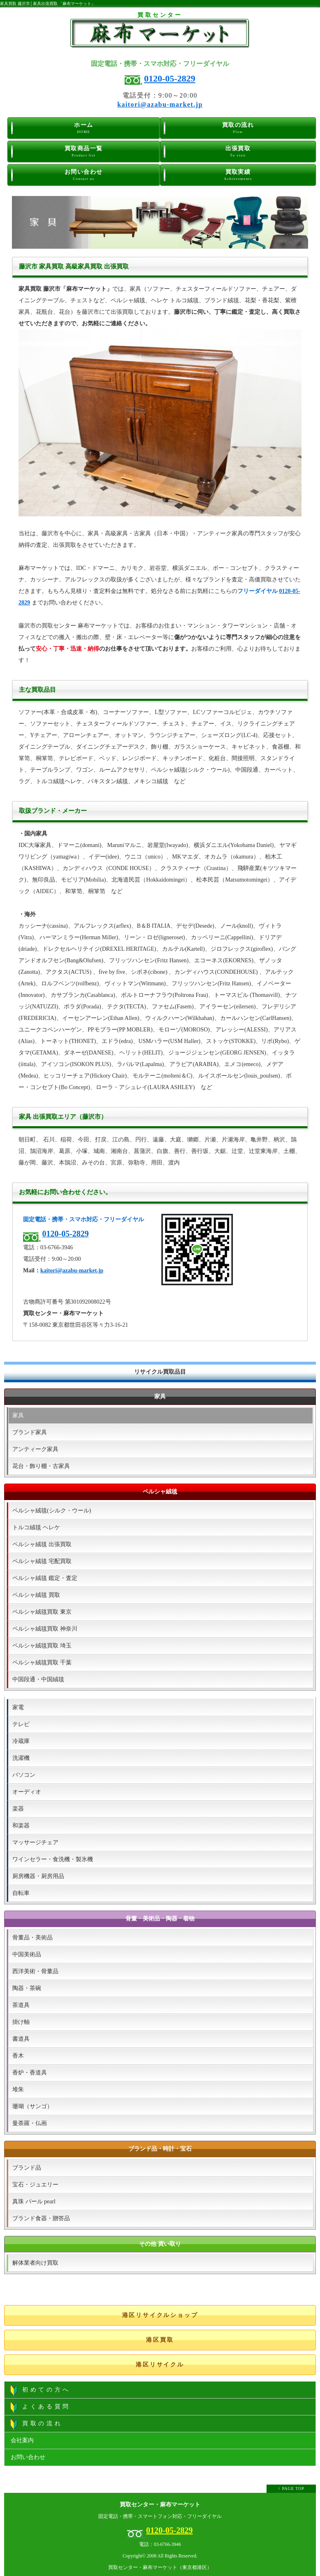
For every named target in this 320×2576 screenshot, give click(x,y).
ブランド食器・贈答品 (41, 2218)
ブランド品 (26, 2168)
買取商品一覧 (84, 151)
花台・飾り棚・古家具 (41, 1466)
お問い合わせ (84, 175)
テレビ (21, 1724)
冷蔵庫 (21, 1741)
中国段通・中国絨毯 (38, 1679)
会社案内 (22, 2440)
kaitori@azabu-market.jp (160, 104)
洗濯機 (21, 1758)
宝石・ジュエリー (35, 2185)
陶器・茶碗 (26, 1988)
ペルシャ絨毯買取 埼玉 (42, 1646)
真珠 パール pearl (34, 2201)
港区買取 (160, 2340)
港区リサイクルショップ (160, 2315)
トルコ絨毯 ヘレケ (36, 1527)
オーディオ (26, 1792)
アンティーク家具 (35, 1449)
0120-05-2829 (169, 78)
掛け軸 (21, 2022)
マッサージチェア (35, 1842)
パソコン (23, 1775)
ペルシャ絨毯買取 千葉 (42, 1662)
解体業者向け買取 (35, 2263)
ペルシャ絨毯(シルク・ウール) (51, 1510)
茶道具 (21, 2005)
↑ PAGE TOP (291, 2488)
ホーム (84, 128)
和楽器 (21, 1825)
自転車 (21, 1893)
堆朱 (18, 2089)
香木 (18, 2056)
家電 (18, 1707)
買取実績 (237, 175)
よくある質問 (40, 2407)
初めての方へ (40, 2390)
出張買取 (237, 151)
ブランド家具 (29, 1432)
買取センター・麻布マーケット (160, 2504)
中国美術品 (26, 1954)
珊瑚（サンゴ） (32, 2106)
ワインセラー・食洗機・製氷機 (52, 1859)
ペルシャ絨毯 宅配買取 (42, 1561)
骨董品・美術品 (32, 1937)
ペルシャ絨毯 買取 (36, 1595)
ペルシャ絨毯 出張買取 (42, 1544)
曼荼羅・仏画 (29, 2123)
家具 (18, 1415)
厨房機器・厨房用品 (38, 1876)
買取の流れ (237, 128)
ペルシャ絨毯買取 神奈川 (44, 1629)
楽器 (18, 1809)
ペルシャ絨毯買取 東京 (42, 1612)
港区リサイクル (160, 2364)
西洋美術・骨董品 (35, 1971)
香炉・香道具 (29, 2073)
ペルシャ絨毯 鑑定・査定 (44, 1578)
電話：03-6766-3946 (160, 2544)
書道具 (21, 2039)
